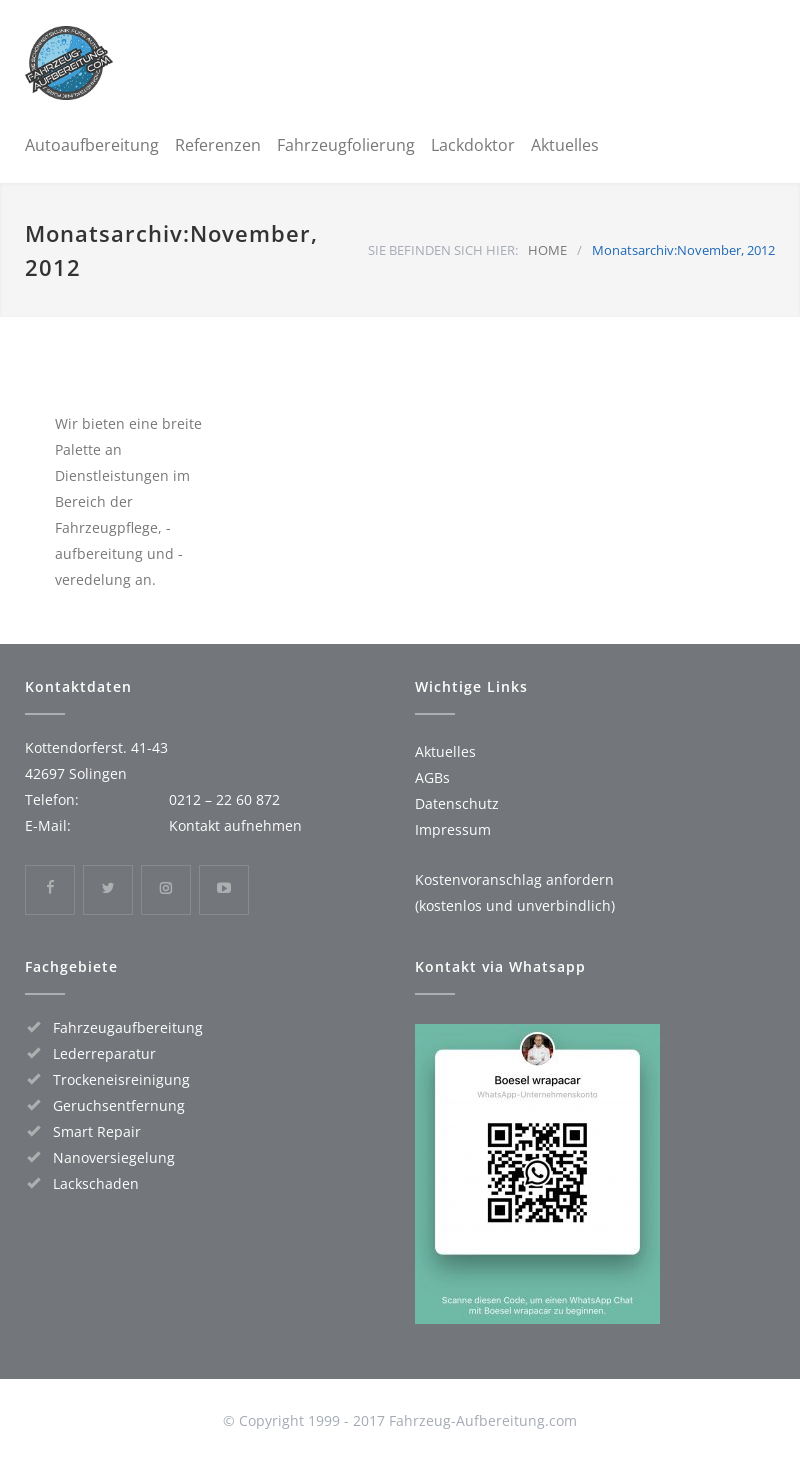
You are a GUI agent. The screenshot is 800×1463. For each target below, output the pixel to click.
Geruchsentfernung (119, 1105)
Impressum (453, 829)
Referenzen (218, 145)
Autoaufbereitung (92, 145)
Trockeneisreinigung (121, 1079)
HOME (547, 250)
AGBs (432, 777)
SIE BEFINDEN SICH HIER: (443, 250)
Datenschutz (457, 803)
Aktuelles (565, 145)
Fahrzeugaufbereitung (128, 1027)
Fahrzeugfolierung (346, 145)
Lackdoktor (473, 145)
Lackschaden (96, 1183)
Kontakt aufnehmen (235, 825)
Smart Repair (97, 1131)
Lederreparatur (104, 1053)
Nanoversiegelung (114, 1157)
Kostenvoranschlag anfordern (514, 879)
